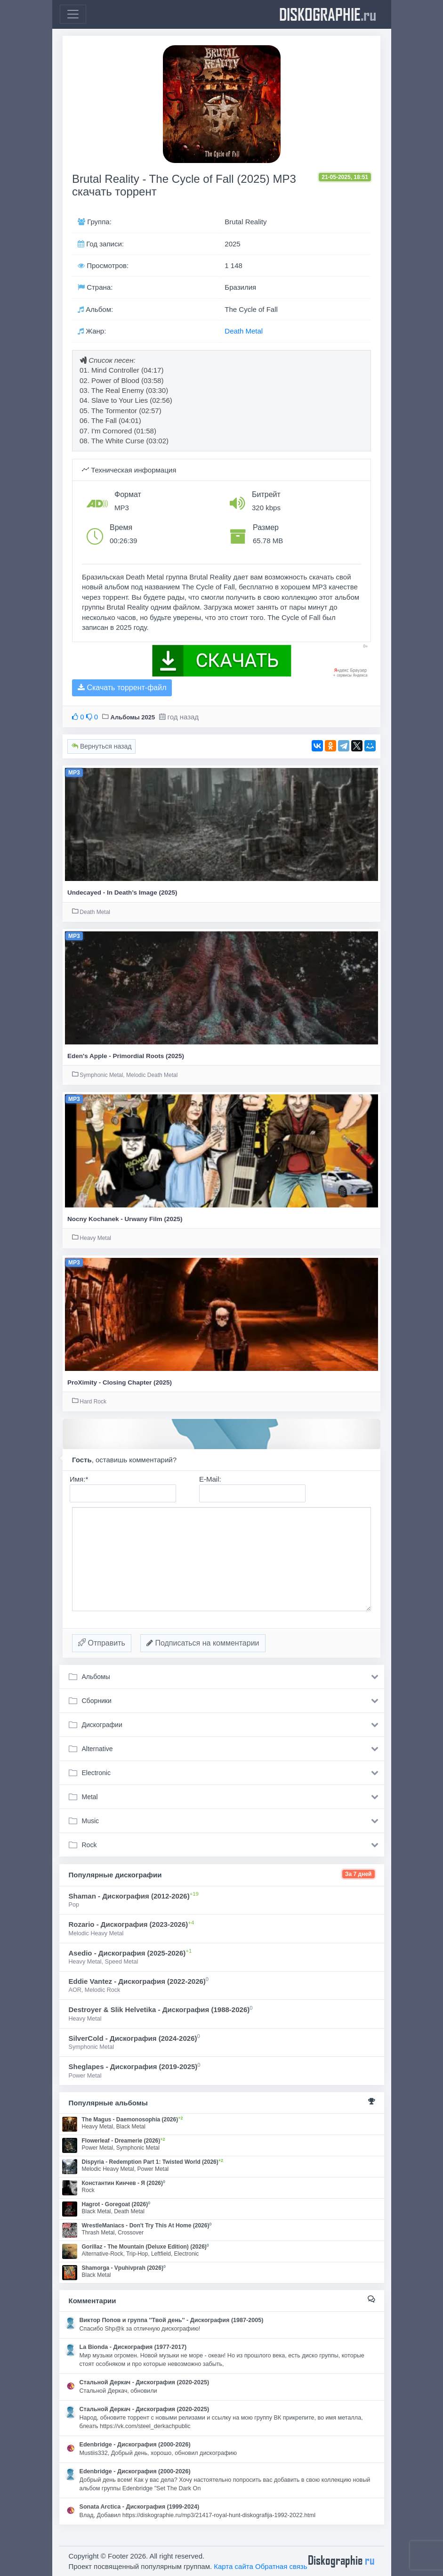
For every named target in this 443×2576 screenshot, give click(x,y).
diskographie (327, 14)
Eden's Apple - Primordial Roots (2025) (125, 1056)
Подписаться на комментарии (202, 1643)
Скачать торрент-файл (122, 688)
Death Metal (244, 331)
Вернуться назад (101, 746)
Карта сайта (233, 2566)
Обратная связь (281, 2566)
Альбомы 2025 (133, 717)
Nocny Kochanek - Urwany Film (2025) (125, 1219)
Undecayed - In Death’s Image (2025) (122, 892)
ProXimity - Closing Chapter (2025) (119, 1382)
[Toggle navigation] (73, 14)
